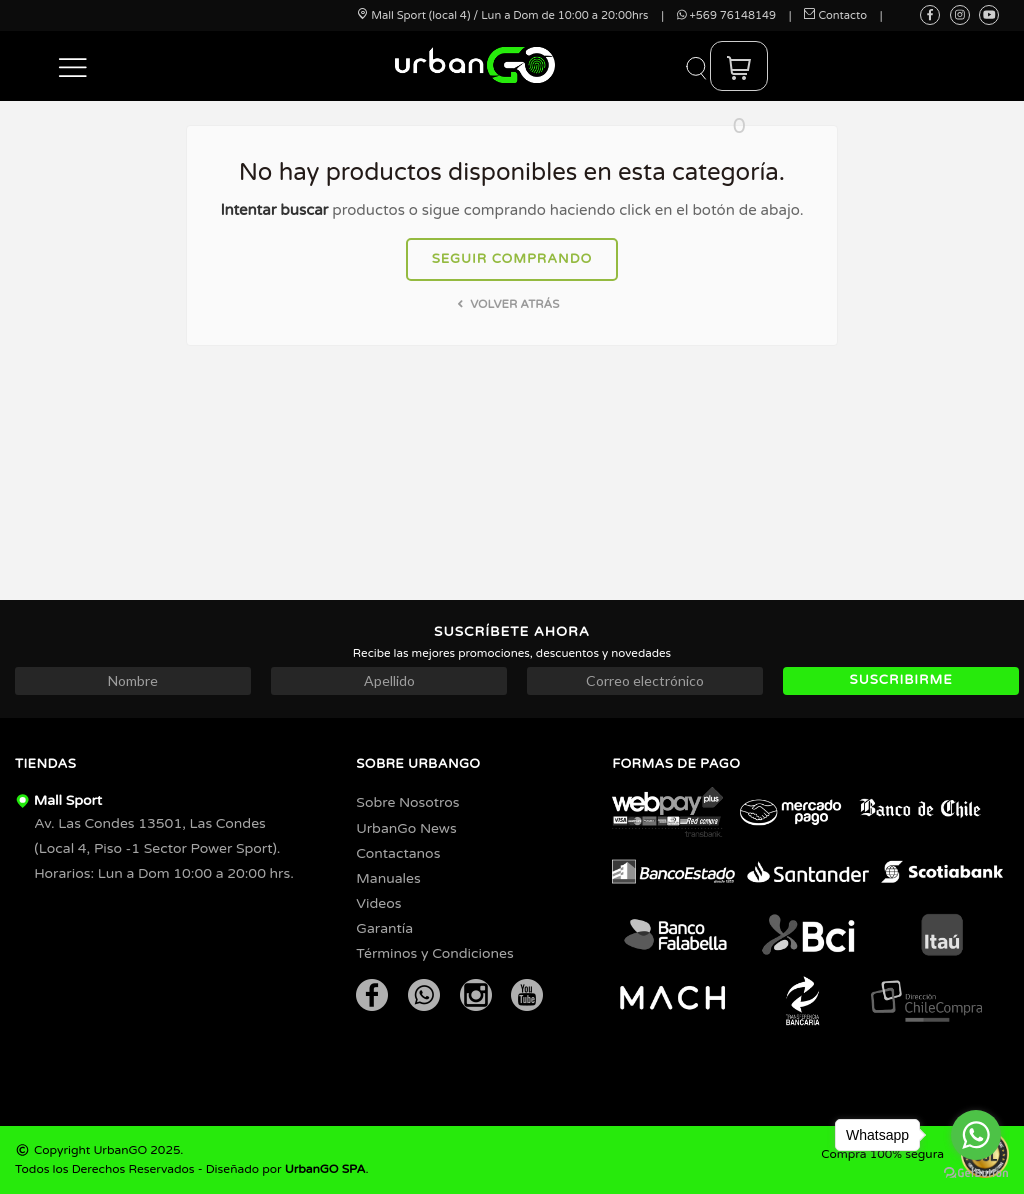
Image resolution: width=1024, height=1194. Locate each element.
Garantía (384, 928)
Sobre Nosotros (407, 802)
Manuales (388, 878)
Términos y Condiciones (434, 953)
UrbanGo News (406, 828)
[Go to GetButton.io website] (976, 1173)
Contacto (835, 15)
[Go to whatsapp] (976, 1135)
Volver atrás (506, 304)
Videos (378, 903)
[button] (73, 66)
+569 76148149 (726, 15)
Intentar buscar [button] (274, 210)
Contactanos (398, 853)
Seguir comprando (512, 259)
